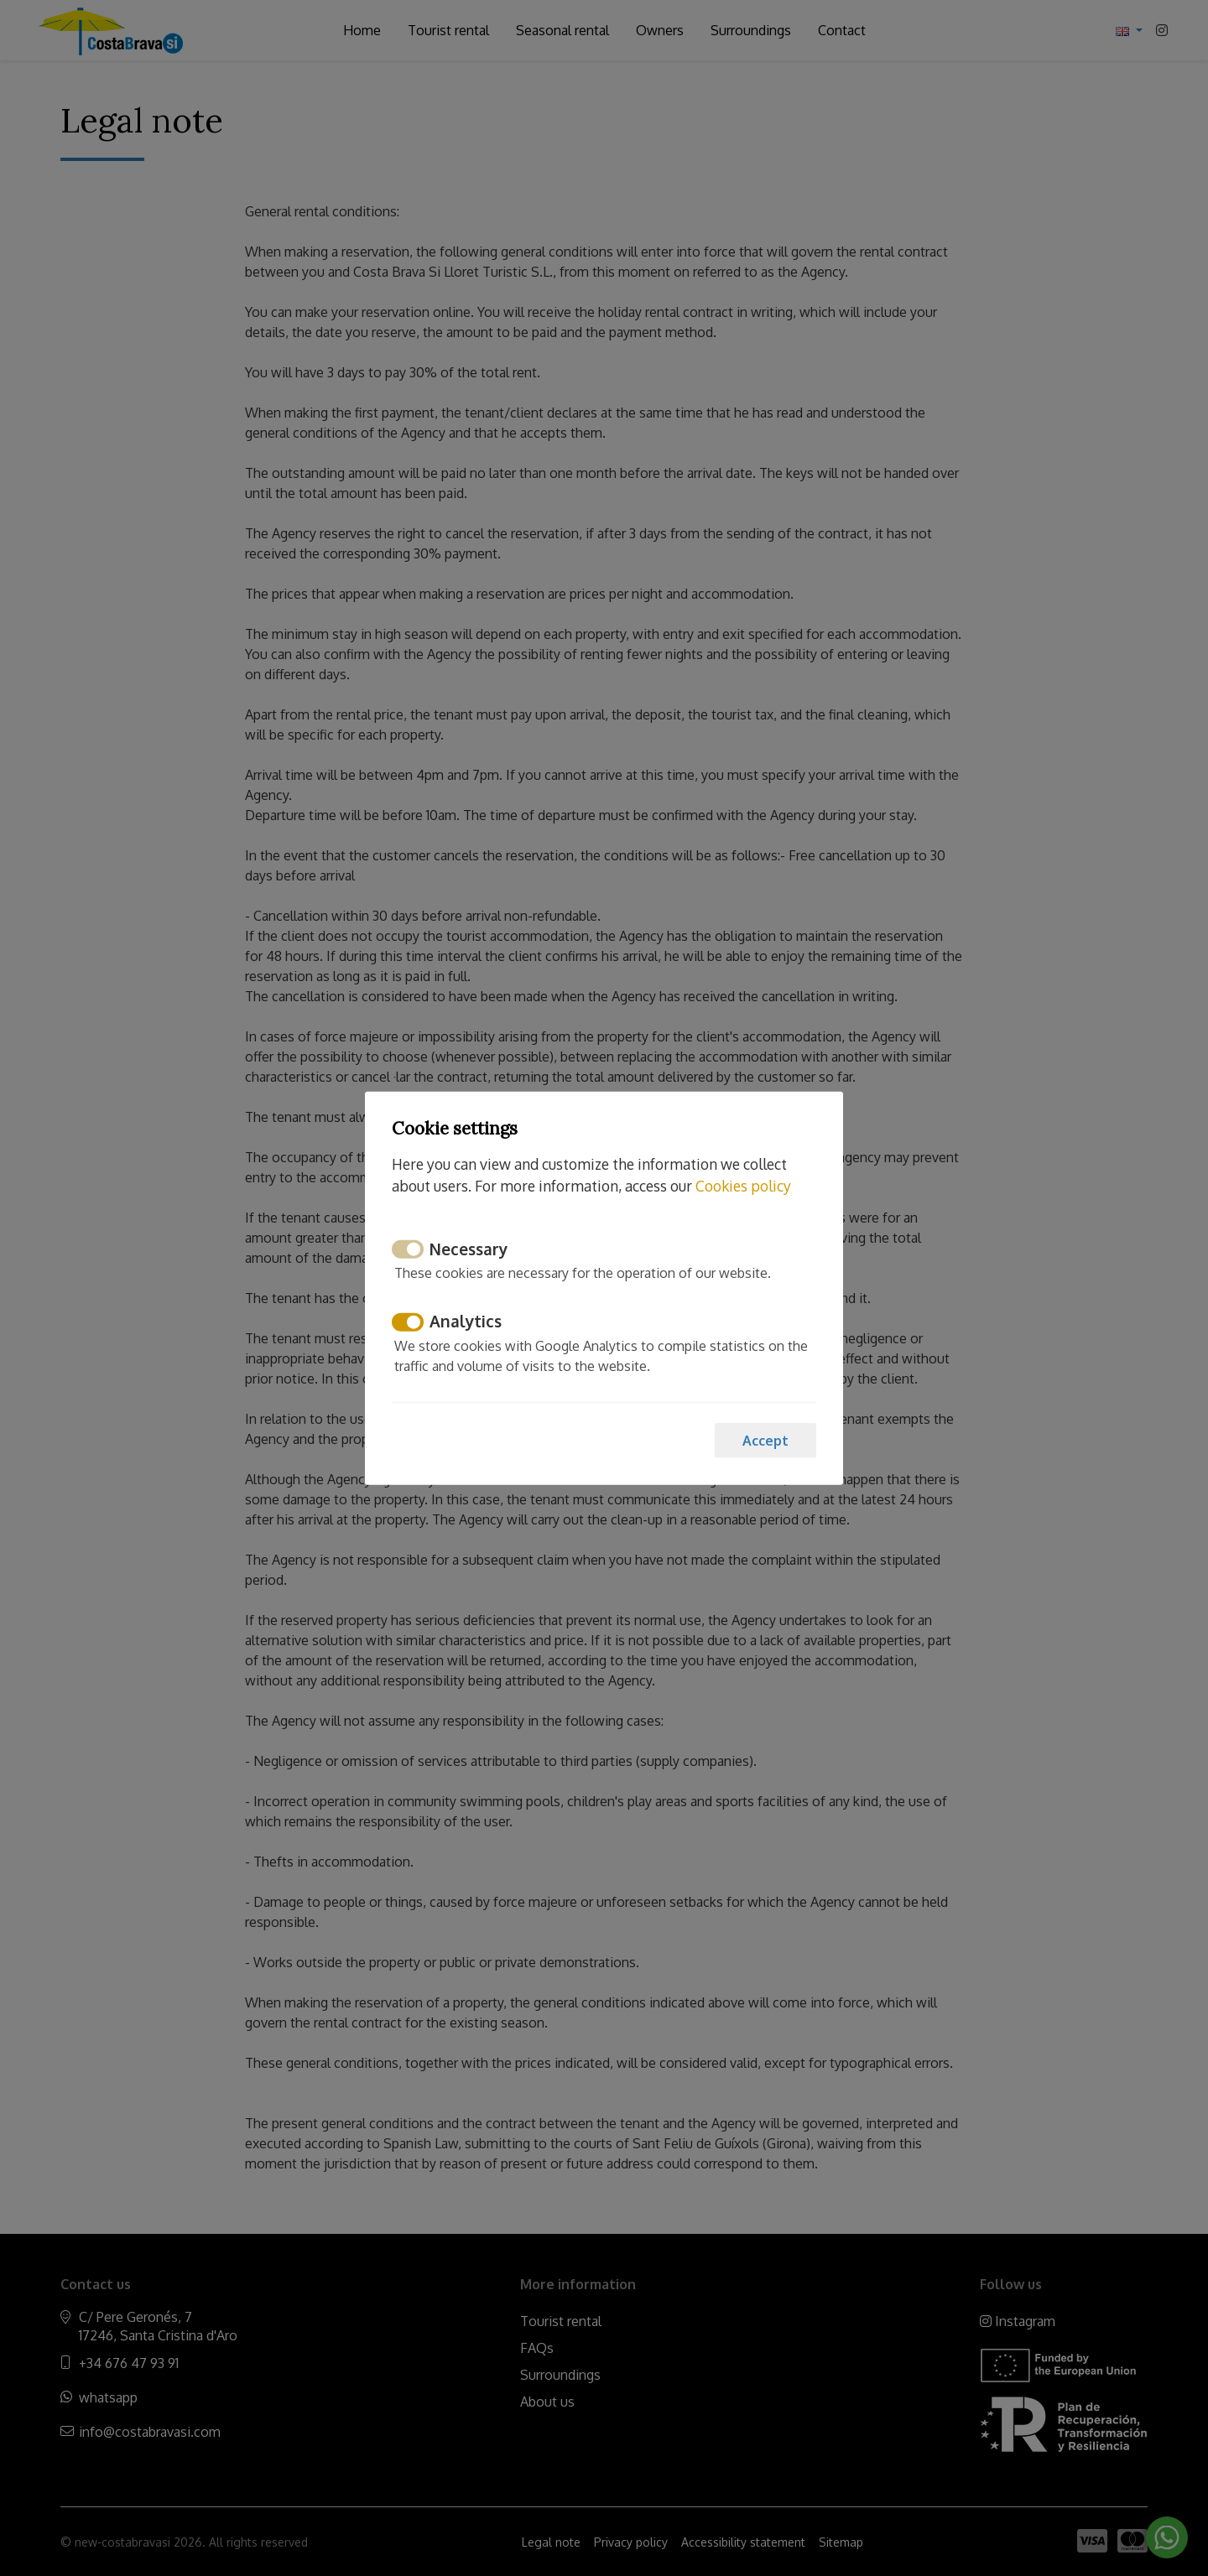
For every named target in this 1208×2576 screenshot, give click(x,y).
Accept (765, 1439)
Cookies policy (743, 1185)
